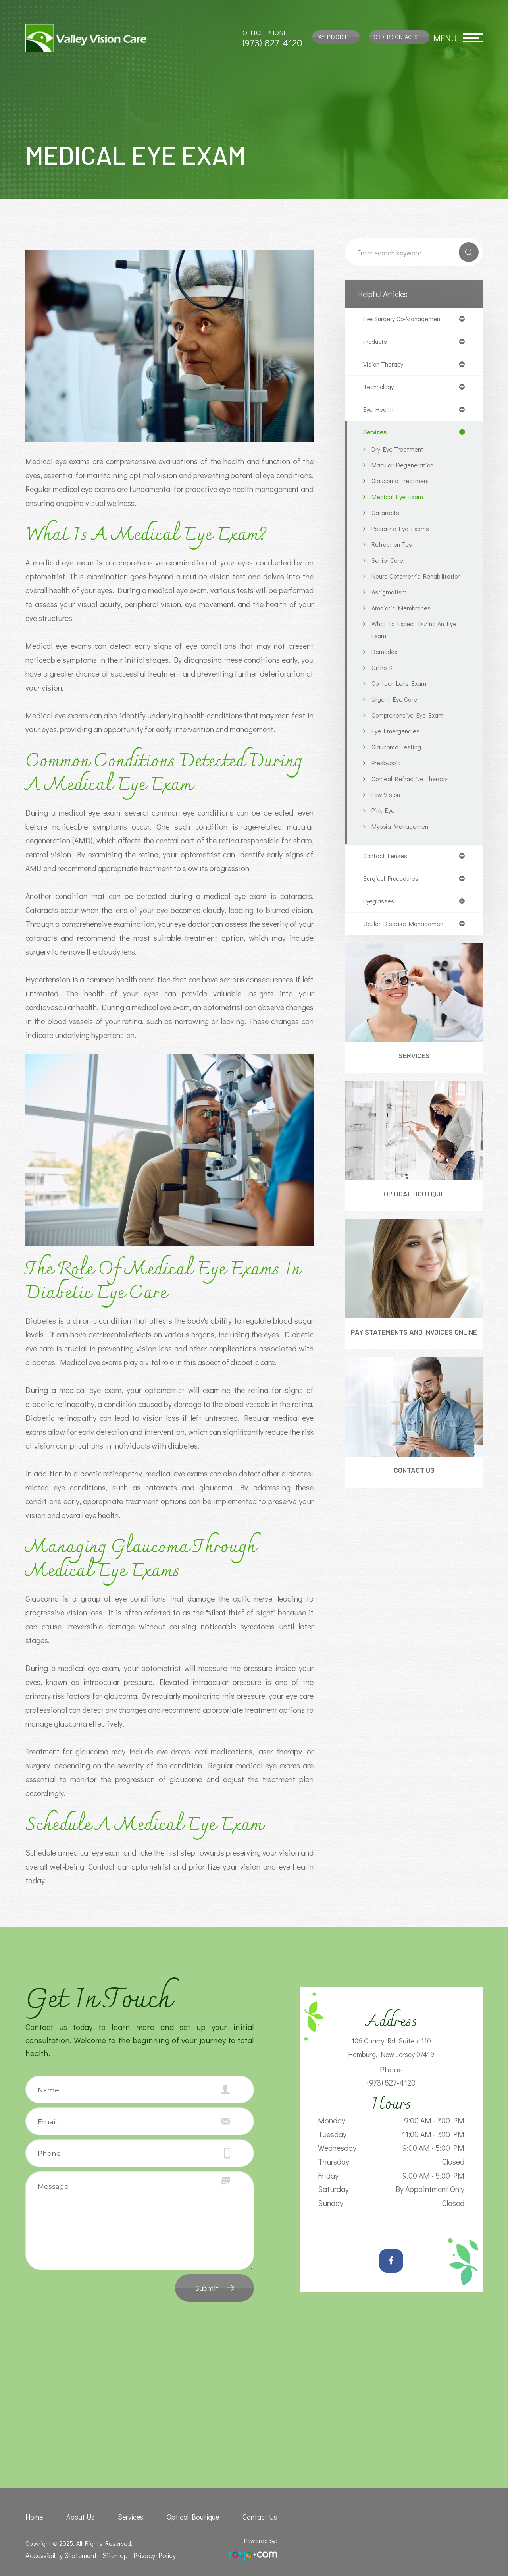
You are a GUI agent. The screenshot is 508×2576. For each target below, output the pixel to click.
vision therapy (385, 365)
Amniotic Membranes (403, 623)
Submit (207, 2288)
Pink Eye (384, 826)
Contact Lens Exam (401, 699)
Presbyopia (388, 778)
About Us (81, 2516)
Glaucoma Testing (398, 762)
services (376, 435)
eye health (379, 412)
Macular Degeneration (405, 468)
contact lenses (387, 872)
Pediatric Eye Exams (402, 532)
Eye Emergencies (397, 746)
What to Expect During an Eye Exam (412, 645)
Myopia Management (404, 842)
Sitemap (107, 2554)
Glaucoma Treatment (402, 484)
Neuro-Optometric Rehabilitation (399, 585)
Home (33, 2516)
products (377, 342)
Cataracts (386, 516)
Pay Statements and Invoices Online (414, 1358)
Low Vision (387, 810)
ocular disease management (407, 941)
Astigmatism (390, 607)
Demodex (385, 667)
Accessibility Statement (58, 2554)
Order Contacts (395, 37)
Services (413, 1075)
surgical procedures (394, 895)
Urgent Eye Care (396, 715)
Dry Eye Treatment (399, 452)
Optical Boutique (414, 1214)
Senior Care (388, 564)
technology (380, 389)
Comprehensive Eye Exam (410, 730)
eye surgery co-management (406, 319)
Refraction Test (394, 548)
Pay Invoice (332, 37)
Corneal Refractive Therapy (413, 794)
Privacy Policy (144, 2554)
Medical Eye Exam (399, 500)
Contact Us (414, 1502)
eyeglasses (379, 918)
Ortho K (383, 683)
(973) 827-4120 (272, 43)
